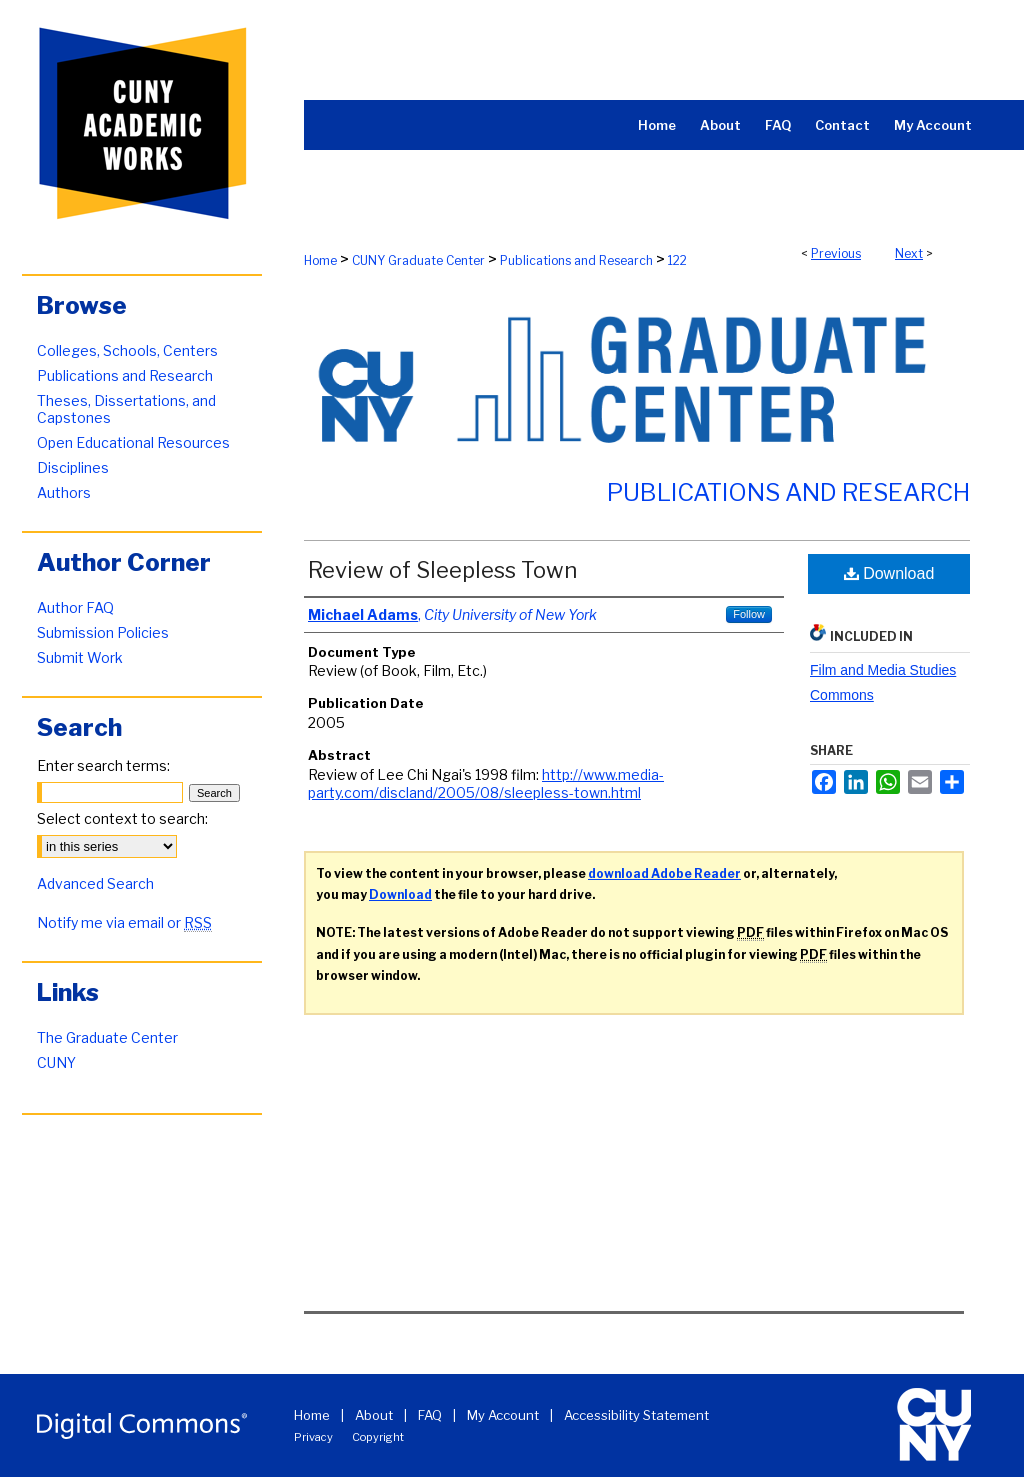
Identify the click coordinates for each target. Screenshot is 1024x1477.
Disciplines (73, 467)
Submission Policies (103, 632)
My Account (503, 1415)
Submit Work (80, 657)
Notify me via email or (124, 922)
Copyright (378, 1437)
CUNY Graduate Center (418, 260)
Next (909, 253)
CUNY (56, 1062)
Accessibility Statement (636, 1415)
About (374, 1415)
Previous (836, 253)
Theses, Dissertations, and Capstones (126, 409)
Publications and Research (576, 260)
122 (677, 260)
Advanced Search (95, 883)
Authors (64, 492)
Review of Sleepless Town (442, 570)
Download (889, 573)
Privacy (313, 1437)
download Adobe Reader (664, 873)
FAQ (430, 1415)
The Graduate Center (107, 1037)
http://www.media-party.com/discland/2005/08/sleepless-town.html (486, 783)
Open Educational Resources (133, 442)
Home (320, 260)
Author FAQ (75, 607)
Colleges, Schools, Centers (127, 350)
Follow (749, 614)
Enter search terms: (103, 765)
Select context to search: (122, 818)
